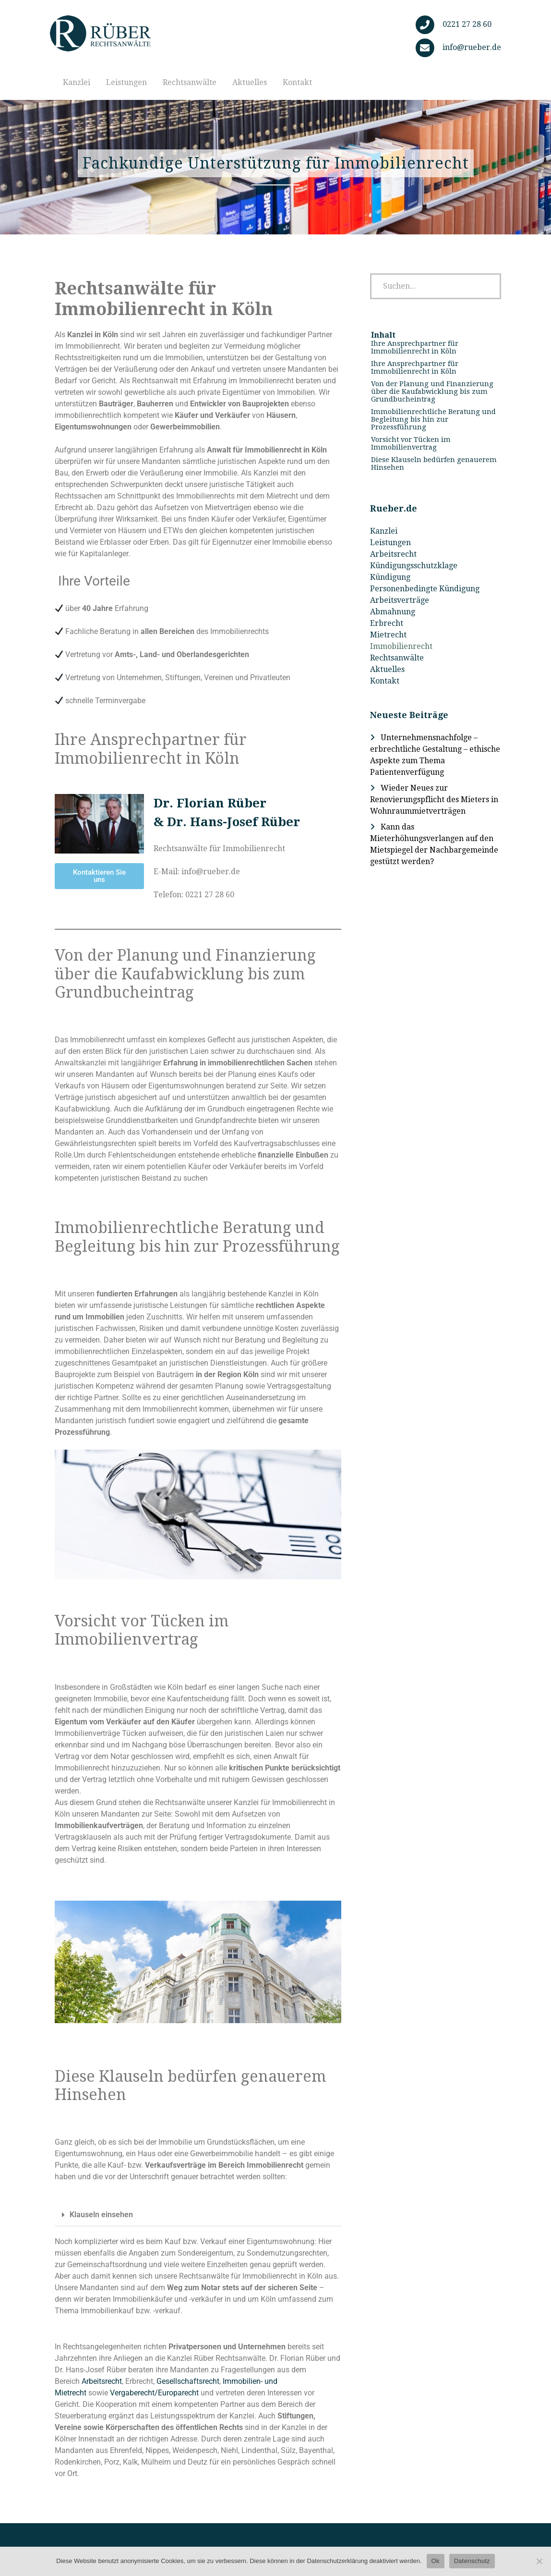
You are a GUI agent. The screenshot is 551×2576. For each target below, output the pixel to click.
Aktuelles (249, 82)
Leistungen (126, 82)
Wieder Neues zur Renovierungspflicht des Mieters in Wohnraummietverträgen (434, 799)
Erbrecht (386, 623)
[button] (198, 2215)
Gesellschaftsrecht (187, 2381)
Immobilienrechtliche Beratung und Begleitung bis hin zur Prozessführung (433, 419)
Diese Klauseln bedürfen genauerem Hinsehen (434, 463)
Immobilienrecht (401, 646)
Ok (435, 2560)
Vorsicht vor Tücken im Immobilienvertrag (411, 443)
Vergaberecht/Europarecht (154, 2392)
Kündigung (390, 577)
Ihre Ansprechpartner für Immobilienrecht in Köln (414, 347)
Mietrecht (388, 634)
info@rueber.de (472, 47)
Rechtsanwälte (189, 82)
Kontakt (297, 82)
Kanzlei (76, 82)
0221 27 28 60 (467, 24)
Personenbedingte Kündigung (424, 588)
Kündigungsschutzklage (413, 565)
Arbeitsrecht (102, 2381)
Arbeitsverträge (399, 600)
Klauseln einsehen (101, 2214)
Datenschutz (472, 2560)
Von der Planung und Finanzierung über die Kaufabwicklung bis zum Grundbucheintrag (432, 391)
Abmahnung (392, 611)
